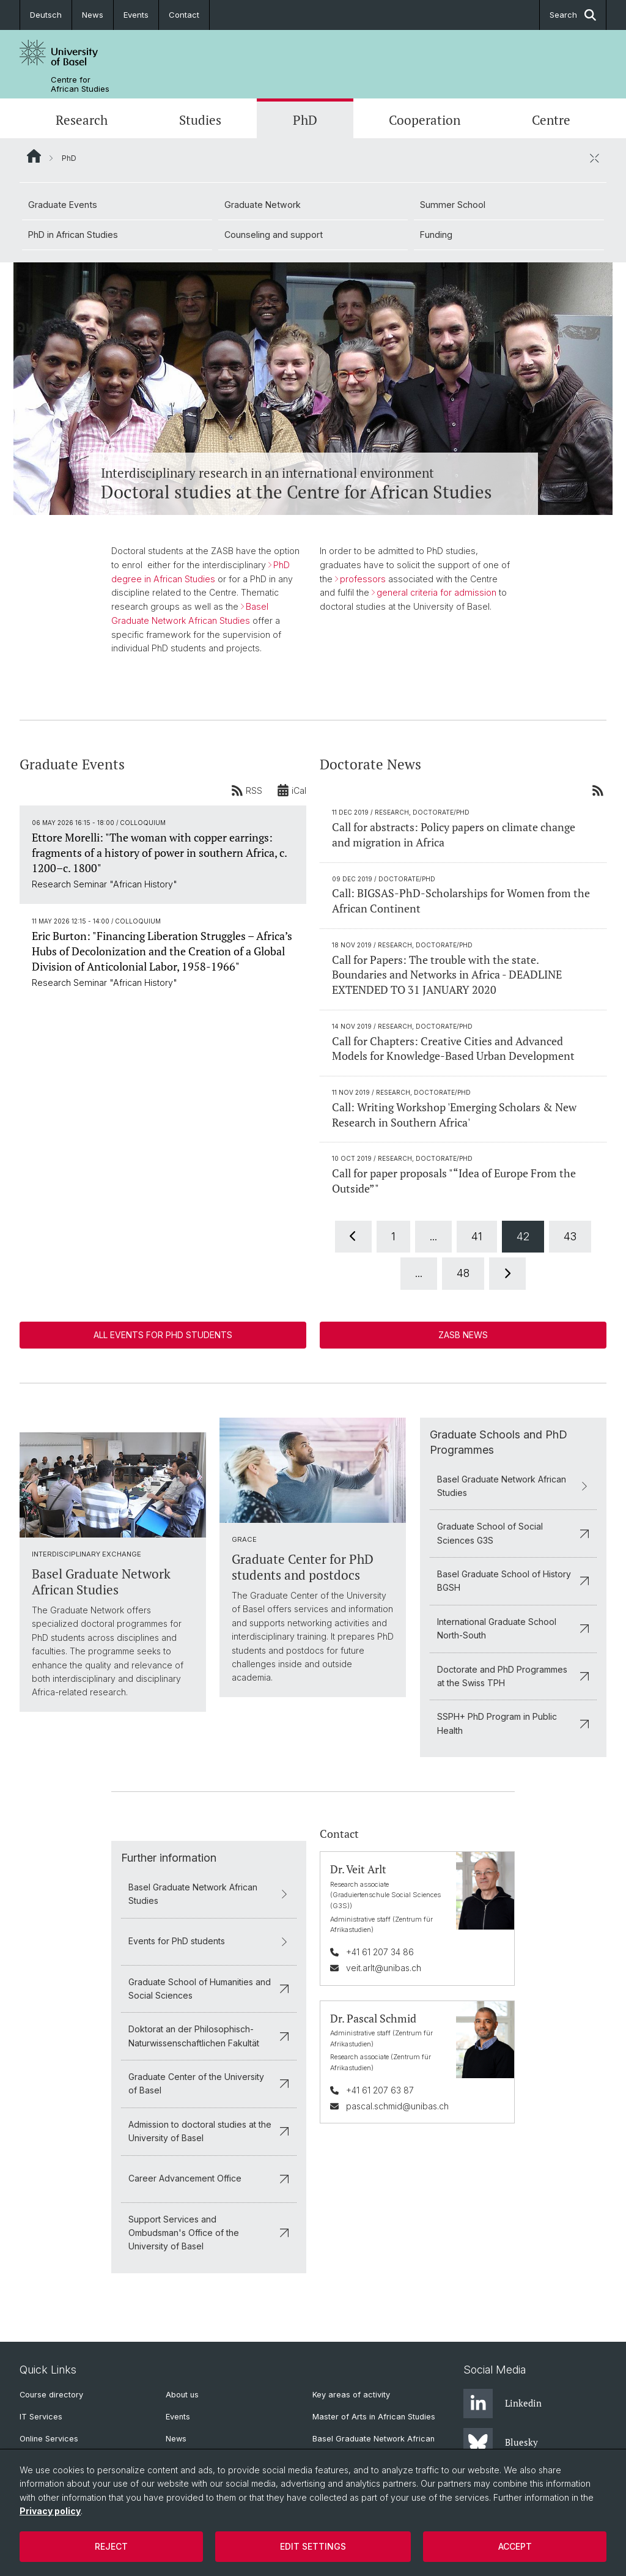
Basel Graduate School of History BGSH (513, 1581)
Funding (436, 234)
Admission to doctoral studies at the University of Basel (208, 2131)
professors (363, 579)
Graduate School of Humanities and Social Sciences (208, 1988)
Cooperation (424, 119)
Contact (184, 15)
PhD (305, 119)
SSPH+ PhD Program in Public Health (513, 1723)
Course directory (51, 2394)
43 (570, 1235)
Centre (551, 119)
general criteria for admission (436, 593)
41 (476, 1235)
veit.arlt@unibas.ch (383, 1968)
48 (463, 1273)
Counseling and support (273, 234)
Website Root (34, 156)
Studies (200, 119)
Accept (515, 2546)
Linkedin (502, 2403)
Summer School (452, 204)
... (433, 1235)
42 (523, 1235)
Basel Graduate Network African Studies (513, 1485)
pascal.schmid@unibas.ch (397, 2106)
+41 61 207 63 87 (380, 2089)
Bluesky (500, 2442)
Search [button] (573, 15)
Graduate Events (62, 204)
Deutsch (46, 15)
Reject (111, 2546)
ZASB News (463, 1335)
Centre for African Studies (80, 84)
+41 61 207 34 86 (380, 1951)
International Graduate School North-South (513, 1628)
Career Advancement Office (208, 2178)
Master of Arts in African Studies (373, 2416)
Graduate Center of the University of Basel (208, 2083)
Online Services (49, 2438)
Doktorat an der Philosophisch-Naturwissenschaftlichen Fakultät (208, 2036)
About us (182, 2394)
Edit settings (313, 2546)
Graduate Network (262, 204)
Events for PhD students (208, 1941)
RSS (246, 790)
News (92, 15)
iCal (291, 790)
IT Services (41, 2416)
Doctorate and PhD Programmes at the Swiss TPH (513, 1675)
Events (136, 15)
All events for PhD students (163, 1335)
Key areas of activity (351, 2394)
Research (82, 119)
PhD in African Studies (73, 234)
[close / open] (594, 158)
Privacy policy (50, 2511)
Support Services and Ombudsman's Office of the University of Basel (208, 2233)
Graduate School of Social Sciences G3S (513, 1533)
